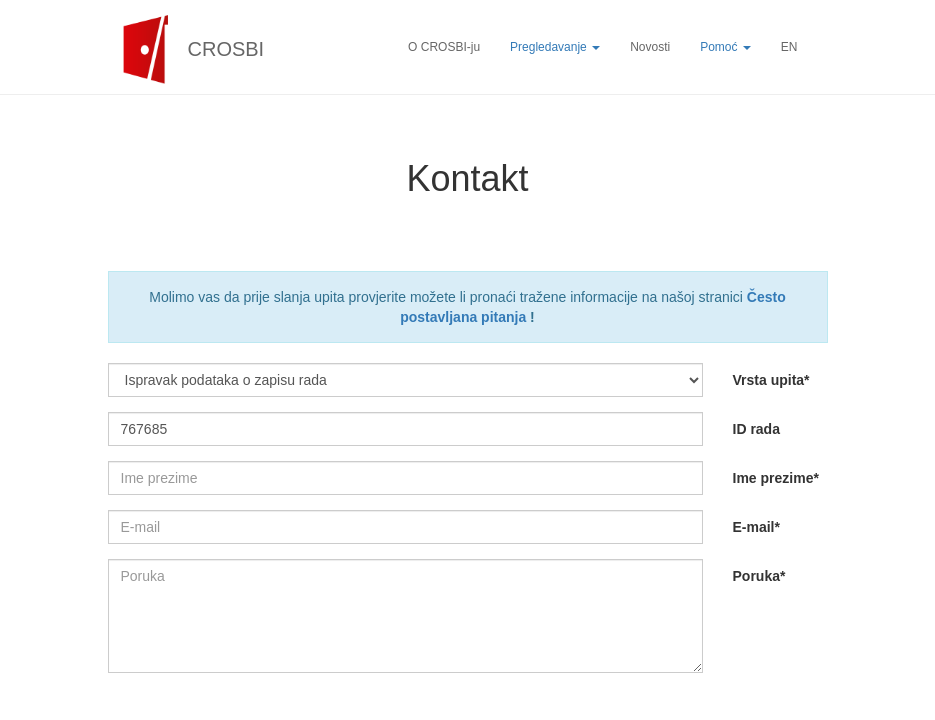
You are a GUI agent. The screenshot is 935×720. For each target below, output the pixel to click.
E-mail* (756, 527)
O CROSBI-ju (444, 47)
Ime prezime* (776, 478)
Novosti (650, 47)
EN (789, 47)
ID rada (756, 429)
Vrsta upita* (771, 380)
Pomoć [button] (725, 47)
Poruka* (759, 576)
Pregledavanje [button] (555, 47)
